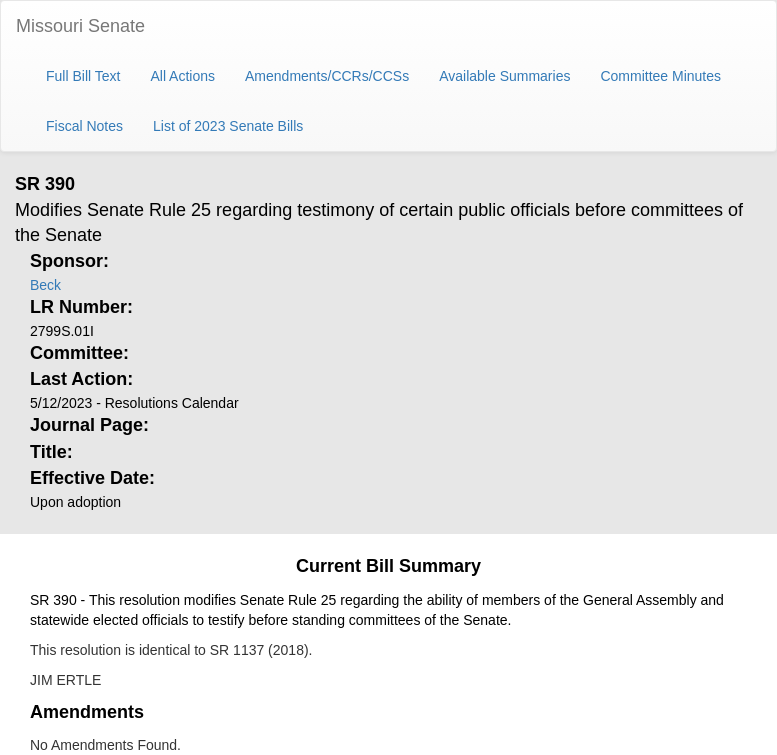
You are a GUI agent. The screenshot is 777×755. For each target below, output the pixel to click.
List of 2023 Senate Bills (228, 126)
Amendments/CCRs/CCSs (327, 76)
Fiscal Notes (84, 126)
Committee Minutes (660, 76)
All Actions (182, 76)
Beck (45, 285)
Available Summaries (504, 76)
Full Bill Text (83, 76)
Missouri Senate (80, 26)
